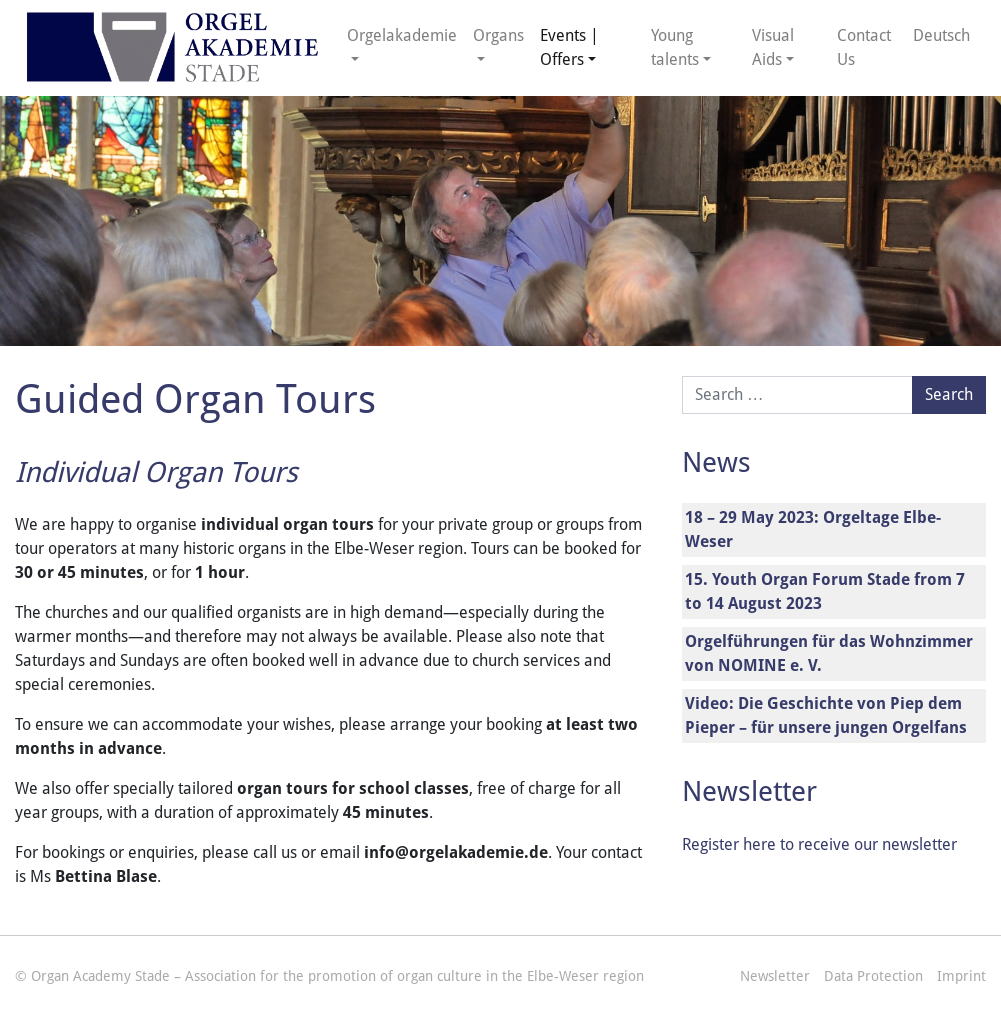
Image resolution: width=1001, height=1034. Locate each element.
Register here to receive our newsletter (819, 844)
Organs (498, 35)
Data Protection (873, 976)
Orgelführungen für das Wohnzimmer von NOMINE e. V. (829, 653)
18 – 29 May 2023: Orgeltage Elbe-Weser (813, 529)
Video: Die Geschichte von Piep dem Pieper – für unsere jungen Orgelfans (826, 715)
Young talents (675, 47)
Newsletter (775, 976)
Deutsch (941, 35)
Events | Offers (569, 47)
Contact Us (864, 47)
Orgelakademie (402, 35)
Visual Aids (773, 47)
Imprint (961, 976)
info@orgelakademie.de (456, 852)
